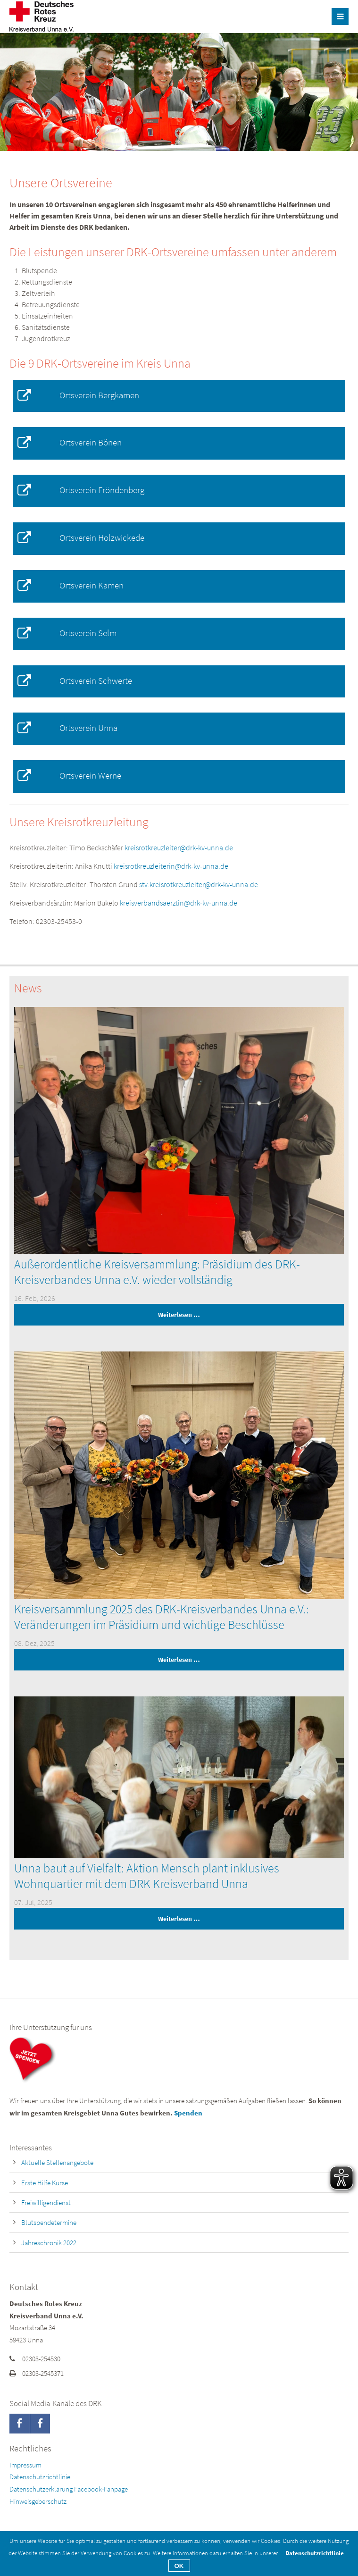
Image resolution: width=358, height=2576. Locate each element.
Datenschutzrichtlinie (39, 2476)
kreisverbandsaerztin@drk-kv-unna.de (178, 902)
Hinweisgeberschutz (38, 2501)
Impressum (25, 2464)
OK (179, 2565)
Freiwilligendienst (46, 2202)
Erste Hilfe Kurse (44, 2182)
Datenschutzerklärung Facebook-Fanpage (68, 2488)
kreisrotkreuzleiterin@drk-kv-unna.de (171, 866)
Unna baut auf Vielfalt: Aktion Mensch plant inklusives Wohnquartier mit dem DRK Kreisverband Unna (146, 1876)
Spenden (188, 2112)
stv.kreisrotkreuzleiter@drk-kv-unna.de (199, 884)
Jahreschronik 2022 (48, 2242)
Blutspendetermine (48, 2222)
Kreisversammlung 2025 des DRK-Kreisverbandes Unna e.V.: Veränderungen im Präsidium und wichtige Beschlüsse (161, 1617)
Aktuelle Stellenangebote (57, 2162)
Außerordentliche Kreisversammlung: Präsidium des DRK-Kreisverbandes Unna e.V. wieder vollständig (157, 1272)
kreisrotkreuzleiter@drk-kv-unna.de (179, 847)
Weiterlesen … (107, 1315)
